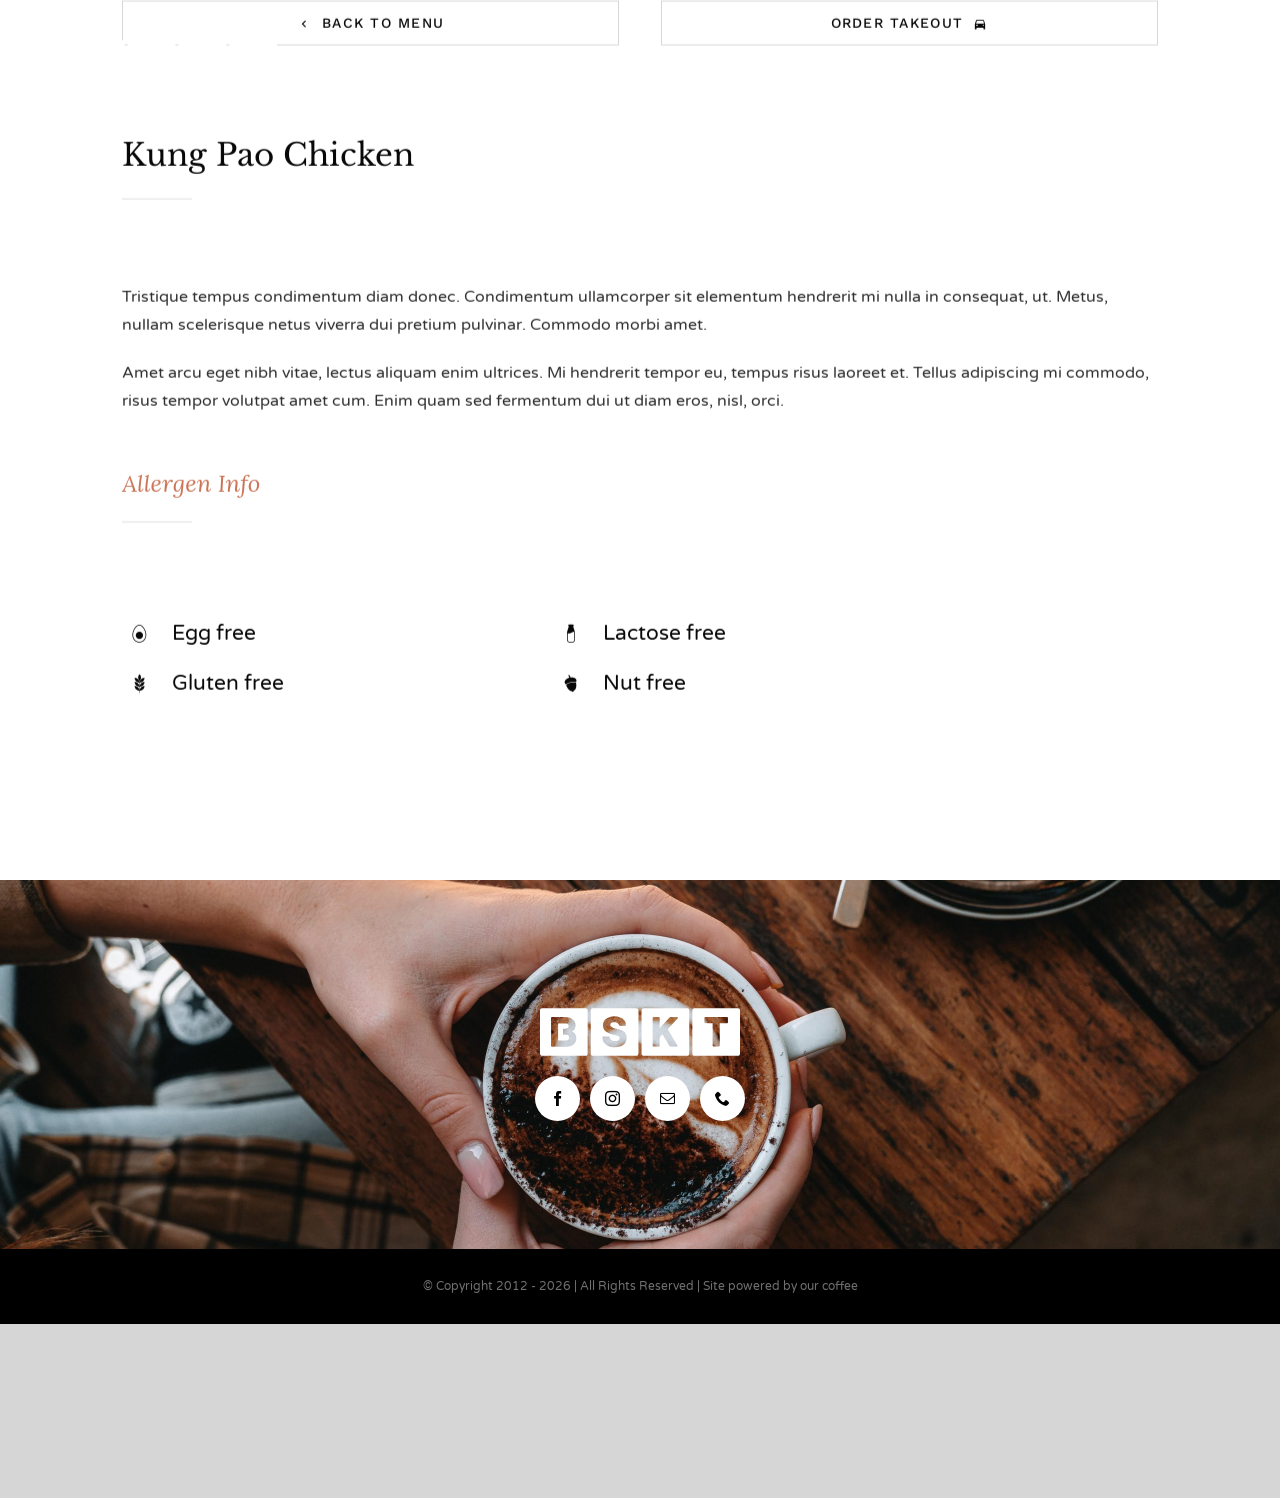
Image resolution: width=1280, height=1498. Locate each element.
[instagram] (612, 1098)
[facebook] (557, 1098)
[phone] (722, 1098)
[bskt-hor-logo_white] (177, 48)
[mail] (667, 1098)
